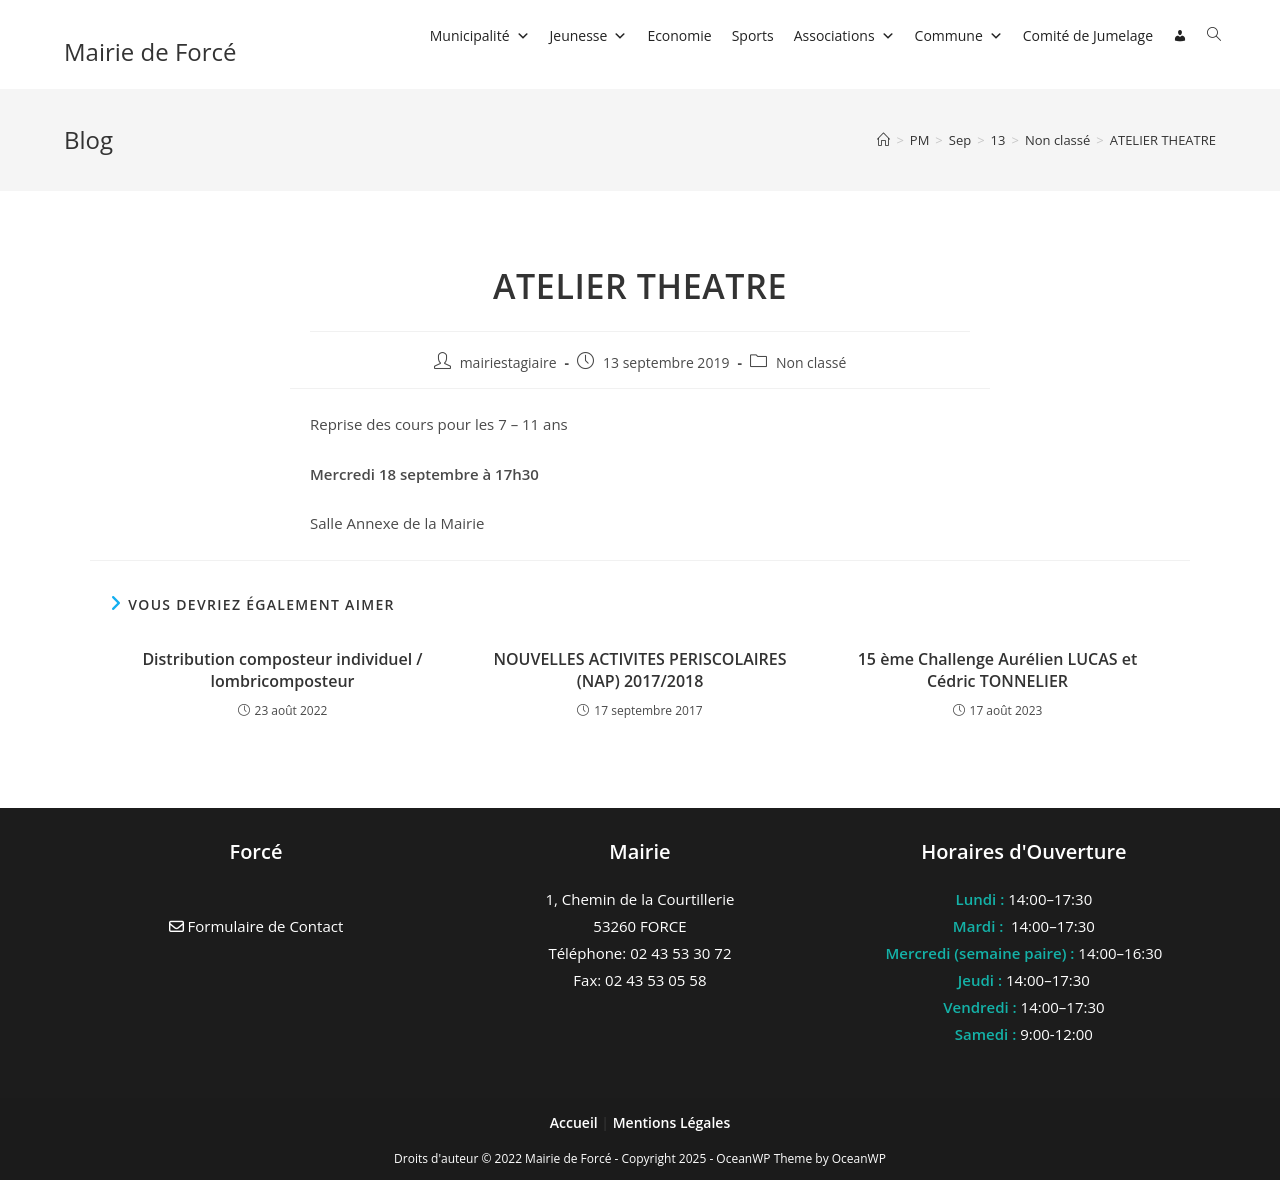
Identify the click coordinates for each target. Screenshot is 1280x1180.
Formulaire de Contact (256, 926)
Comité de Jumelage (1088, 35)
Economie (679, 35)
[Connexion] (1180, 36)
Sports (753, 35)
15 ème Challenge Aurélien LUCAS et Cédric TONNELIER (998, 670)
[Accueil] (883, 140)
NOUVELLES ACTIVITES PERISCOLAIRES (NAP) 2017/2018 (639, 670)
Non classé (811, 362)
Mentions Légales (672, 1122)
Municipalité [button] (480, 35)
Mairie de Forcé (150, 51)
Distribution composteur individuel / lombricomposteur (282, 670)
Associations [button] (844, 35)
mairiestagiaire (508, 362)
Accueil (576, 1122)
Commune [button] (959, 35)
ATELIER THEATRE (1163, 140)
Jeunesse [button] (589, 35)
